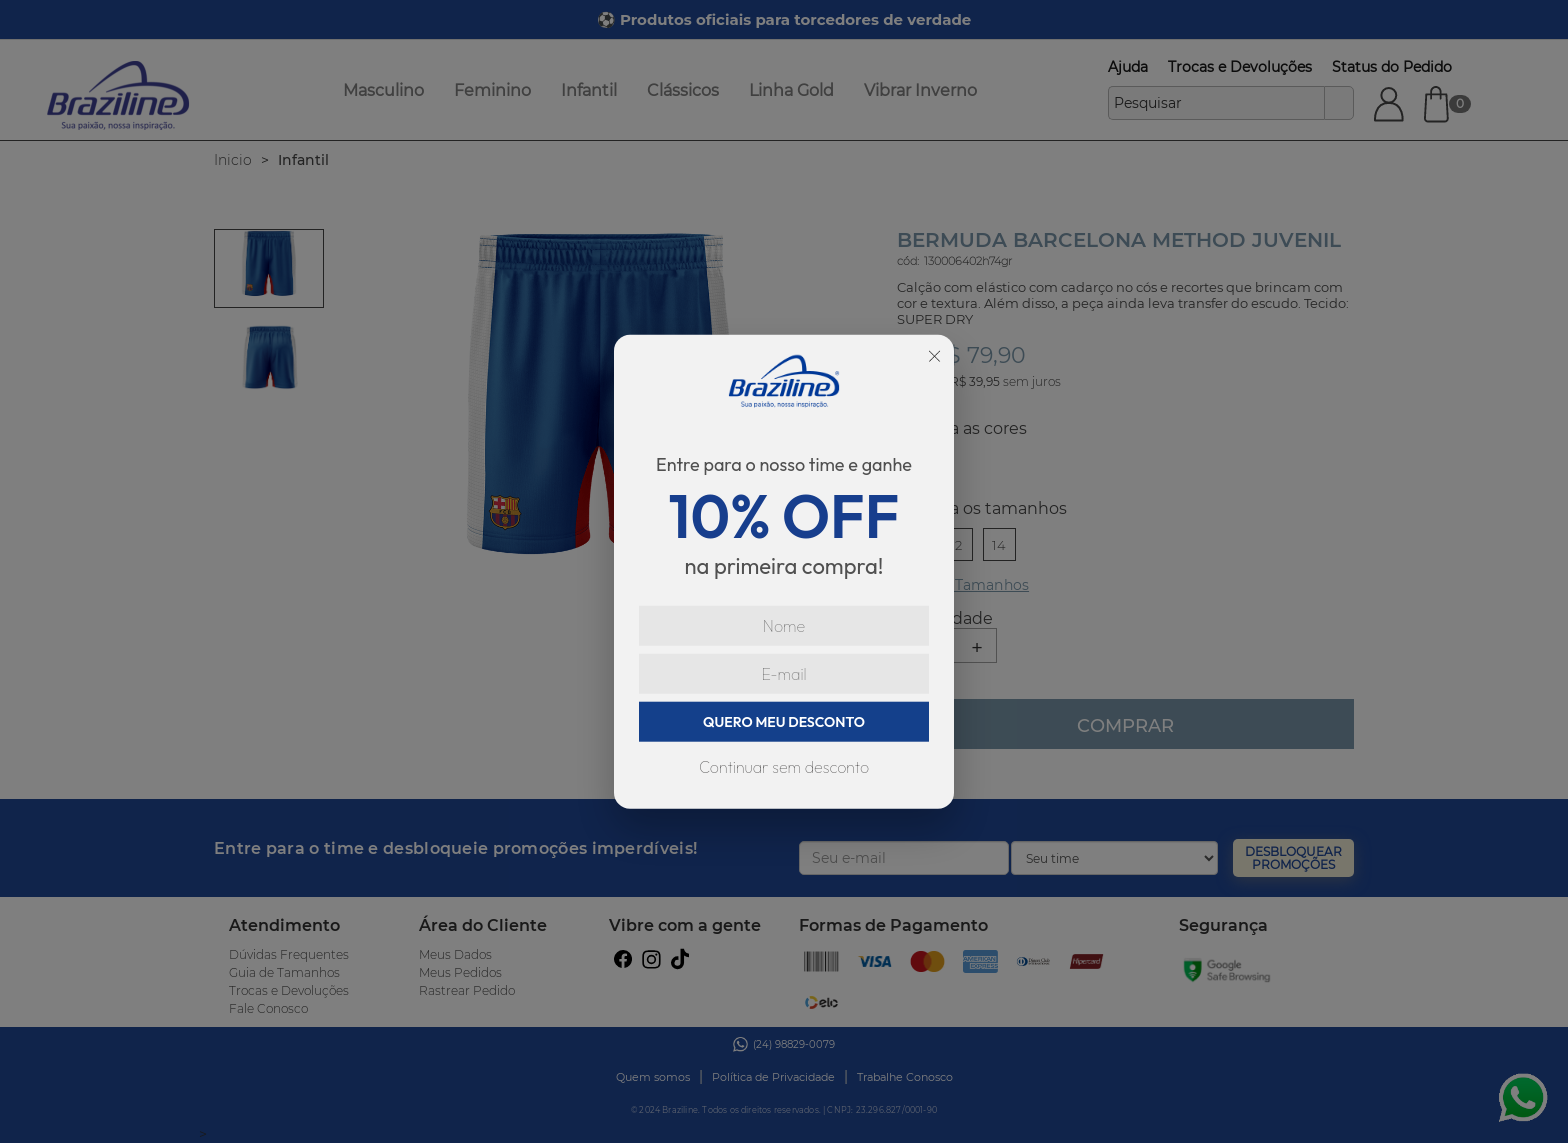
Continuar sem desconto (784, 767)
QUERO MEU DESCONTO (784, 722)
